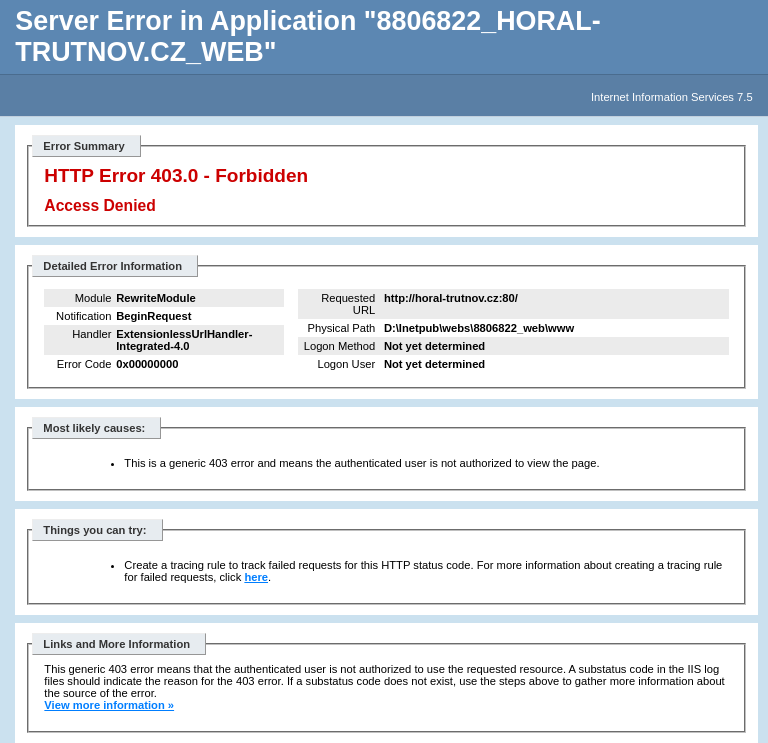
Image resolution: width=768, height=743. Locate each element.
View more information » (109, 705)
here (256, 577)
